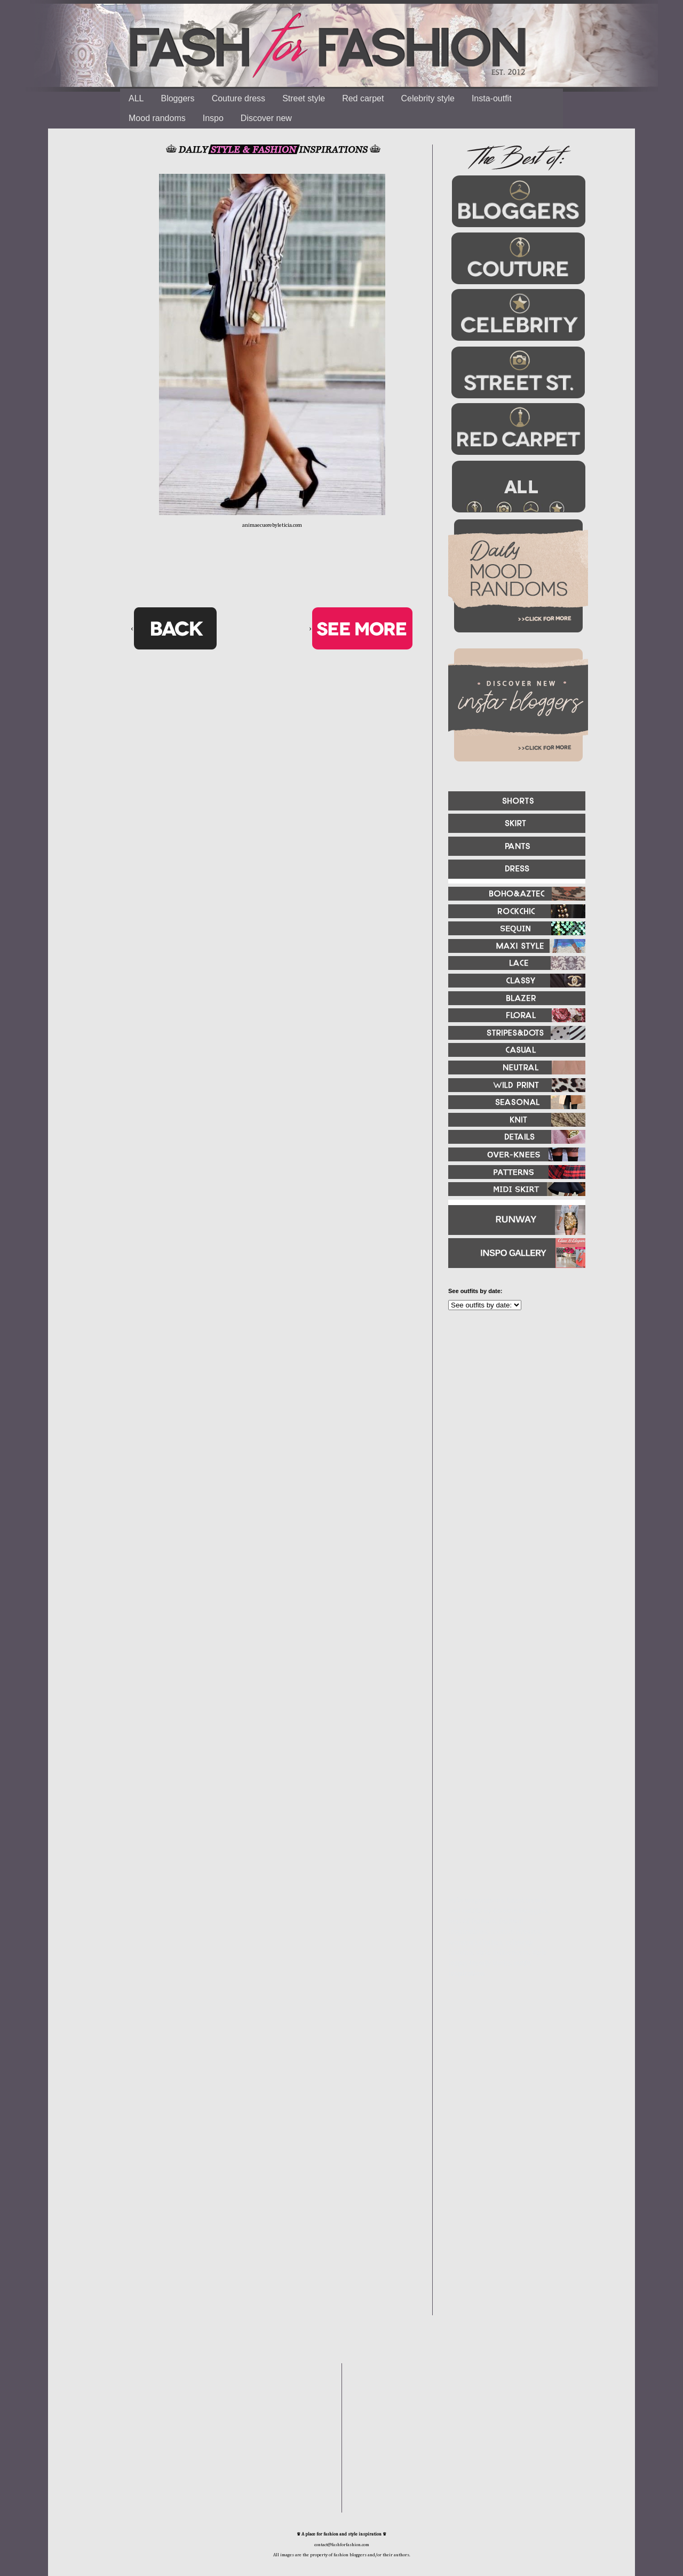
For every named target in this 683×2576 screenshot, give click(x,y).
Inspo (213, 118)
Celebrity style (427, 98)
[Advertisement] (512, 1433)
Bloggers (177, 98)
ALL (136, 98)
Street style (303, 98)
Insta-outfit (492, 98)
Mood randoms (157, 118)
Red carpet (363, 98)
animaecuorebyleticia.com (272, 525)
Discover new (266, 118)
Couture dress (239, 98)
